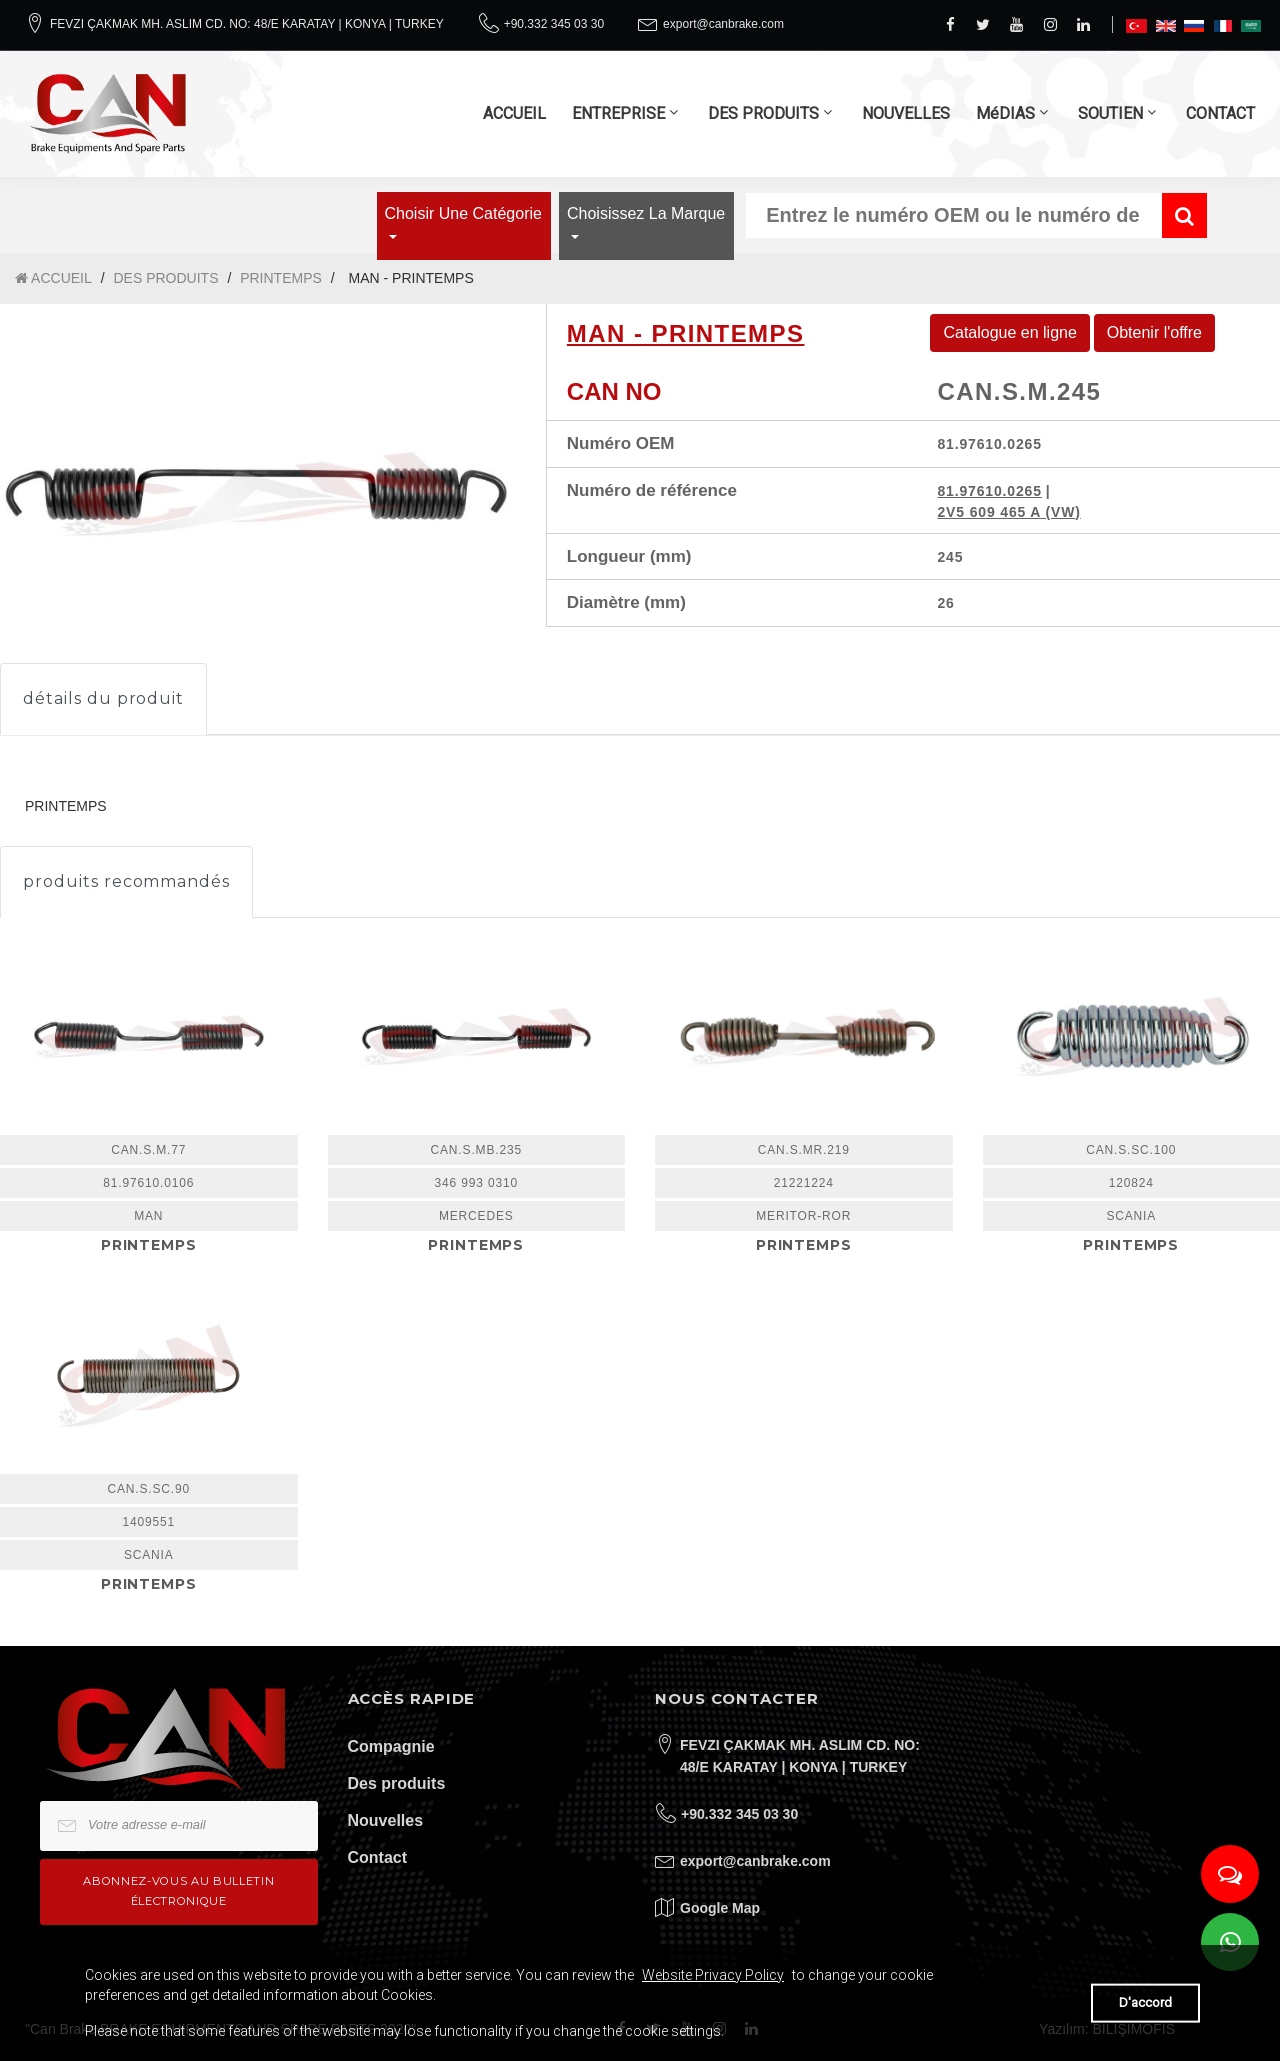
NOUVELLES (906, 113)
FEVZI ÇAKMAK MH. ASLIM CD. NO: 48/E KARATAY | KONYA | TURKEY (247, 24)
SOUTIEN (1110, 113)
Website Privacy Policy (713, 1975)
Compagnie (391, 1746)
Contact (378, 1857)
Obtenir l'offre (1154, 332)
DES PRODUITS (763, 113)
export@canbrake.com (723, 24)
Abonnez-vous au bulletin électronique (178, 1890)
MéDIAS (1005, 113)
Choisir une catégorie (463, 213)
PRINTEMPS (281, 278)
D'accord (1145, 2002)
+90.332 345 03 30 (554, 24)
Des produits (397, 1783)
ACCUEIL (514, 113)
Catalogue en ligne (1009, 332)
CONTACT (1220, 113)
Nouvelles (386, 1820)
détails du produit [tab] (103, 698)
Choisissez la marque (646, 213)
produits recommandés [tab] (126, 881)
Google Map (720, 1908)
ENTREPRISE (618, 113)
